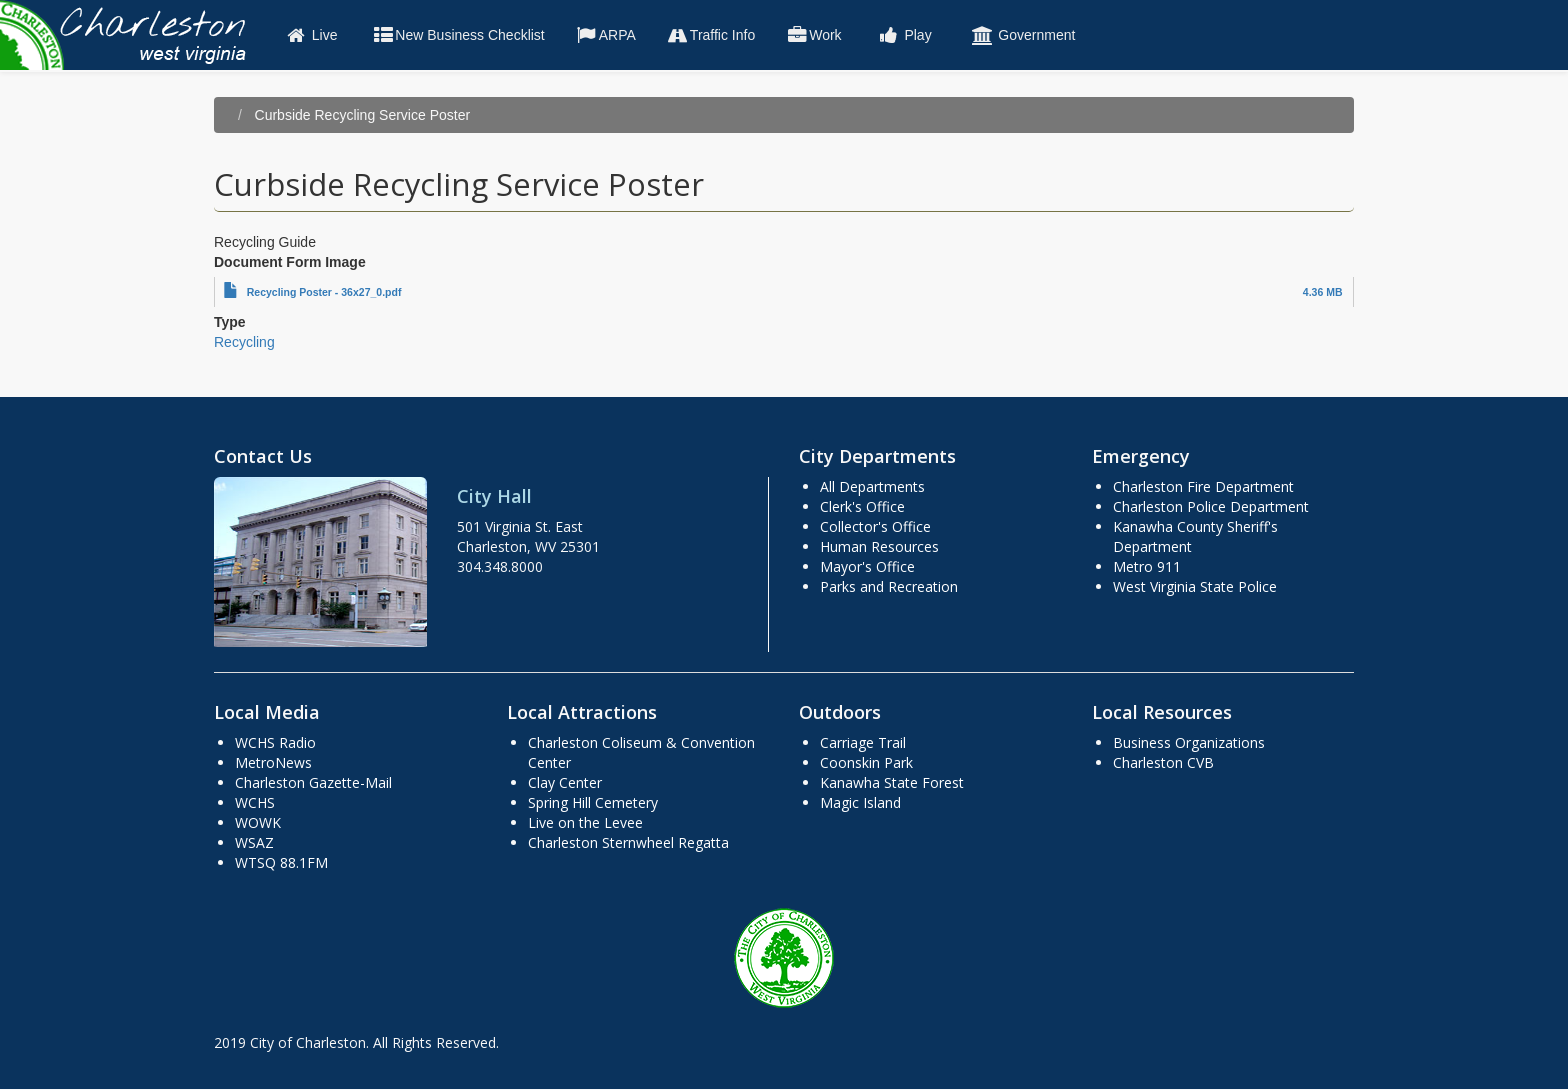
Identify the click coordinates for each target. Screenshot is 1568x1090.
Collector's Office (875, 526)
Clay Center (565, 782)
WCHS (255, 802)
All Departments (872, 486)
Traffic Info (710, 35)
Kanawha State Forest (892, 782)
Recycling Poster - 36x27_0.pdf (324, 292)
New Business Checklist (457, 35)
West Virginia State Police (1195, 586)
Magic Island (860, 802)
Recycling (244, 342)
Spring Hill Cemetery (593, 802)
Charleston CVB (1163, 762)
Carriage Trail (863, 742)
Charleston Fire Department (1203, 486)
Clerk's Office (862, 506)
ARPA (605, 35)
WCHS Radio (275, 742)
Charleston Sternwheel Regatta (628, 842)
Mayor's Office (867, 566)
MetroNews (273, 762)
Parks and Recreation (889, 586)
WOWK (258, 822)
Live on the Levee (585, 822)
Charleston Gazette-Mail (313, 782)
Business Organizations (1189, 742)
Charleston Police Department (1211, 506)
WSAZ (254, 842)
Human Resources (879, 546)
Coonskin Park (866, 762)
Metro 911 (1147, 566)
